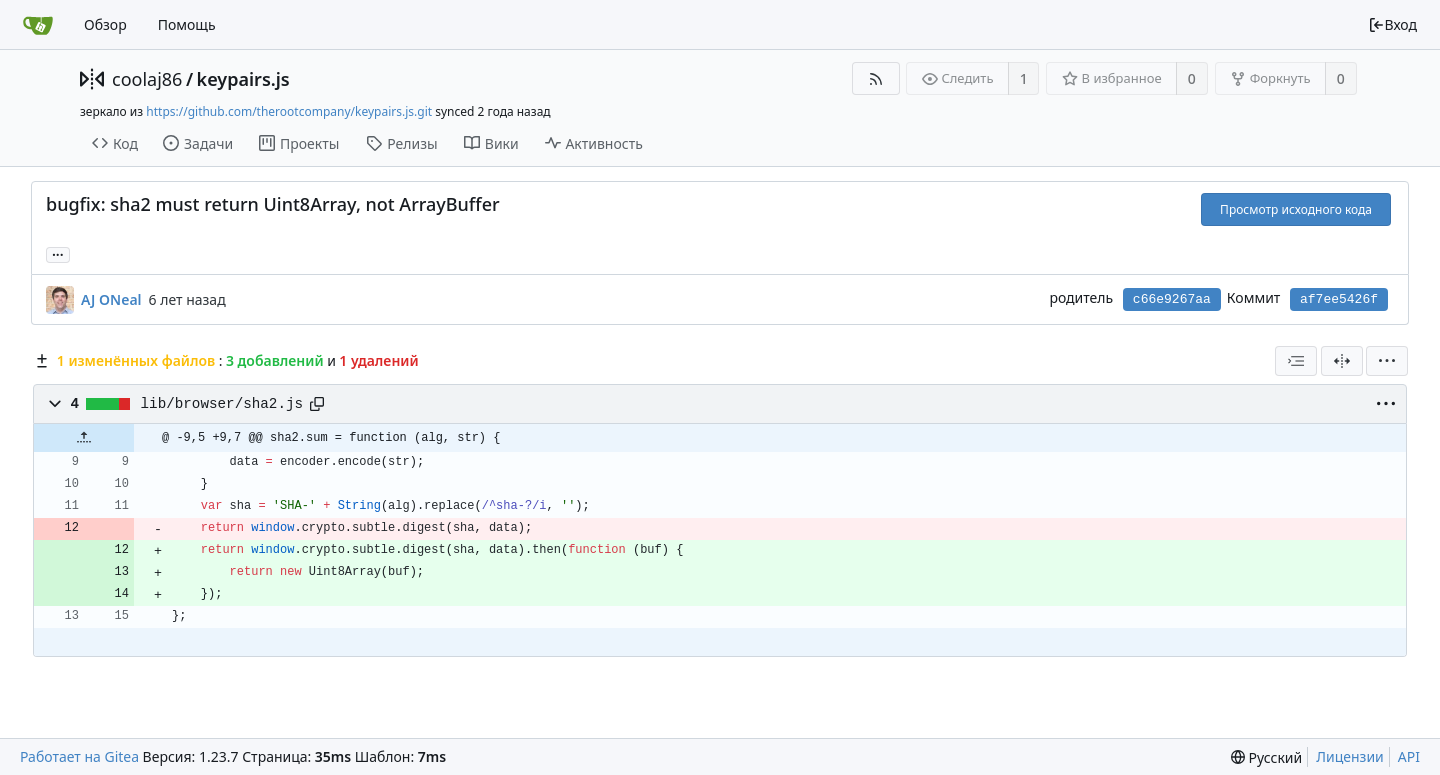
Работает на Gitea (79, 756)
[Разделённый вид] (1342, 361)
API (1409, 756)
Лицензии (1350, 756)
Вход (1392, 24)
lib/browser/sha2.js (222, 404)
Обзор (105, 24)
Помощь (187, 24)
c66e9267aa (1172, 299)
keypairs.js (243, 79)
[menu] (1387, 361)
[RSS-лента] (875, 78)
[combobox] (1296, 361)
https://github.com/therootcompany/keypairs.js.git (289, 111)
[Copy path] (317, 404)
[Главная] (38, 25)
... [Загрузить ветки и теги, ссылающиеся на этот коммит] (58, 253)
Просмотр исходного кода (1296, 209)
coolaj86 (147, 79)
